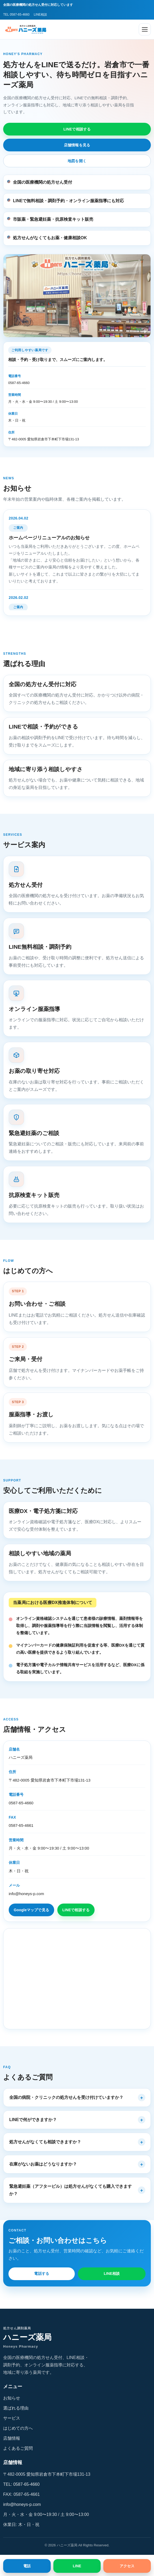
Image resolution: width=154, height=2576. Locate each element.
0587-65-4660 (19, 383)
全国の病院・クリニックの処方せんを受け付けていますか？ (66, 2097)
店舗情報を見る (77, 145)
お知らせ (11, 2398)
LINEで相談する (77, 129)
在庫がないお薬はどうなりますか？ (43, 2164)
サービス (11, 2418)
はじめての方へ (18, 2428)
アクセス (127, 2566)
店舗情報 (11, 2438)
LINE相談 (40, 14)
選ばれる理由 (16, 2408)
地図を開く (77, 161)
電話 (27, 2566)
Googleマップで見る (31, 1910)
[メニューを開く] (145, 29)
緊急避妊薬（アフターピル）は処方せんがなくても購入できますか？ (70, 2190)
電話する (41, 2273)
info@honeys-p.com (26, 1893)
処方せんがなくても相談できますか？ (45, 2142)
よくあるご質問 (18, 2448)
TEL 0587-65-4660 (16, 14)
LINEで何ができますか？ (33, 2119)
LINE (77, 2566)
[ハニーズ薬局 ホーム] (28, 29)
